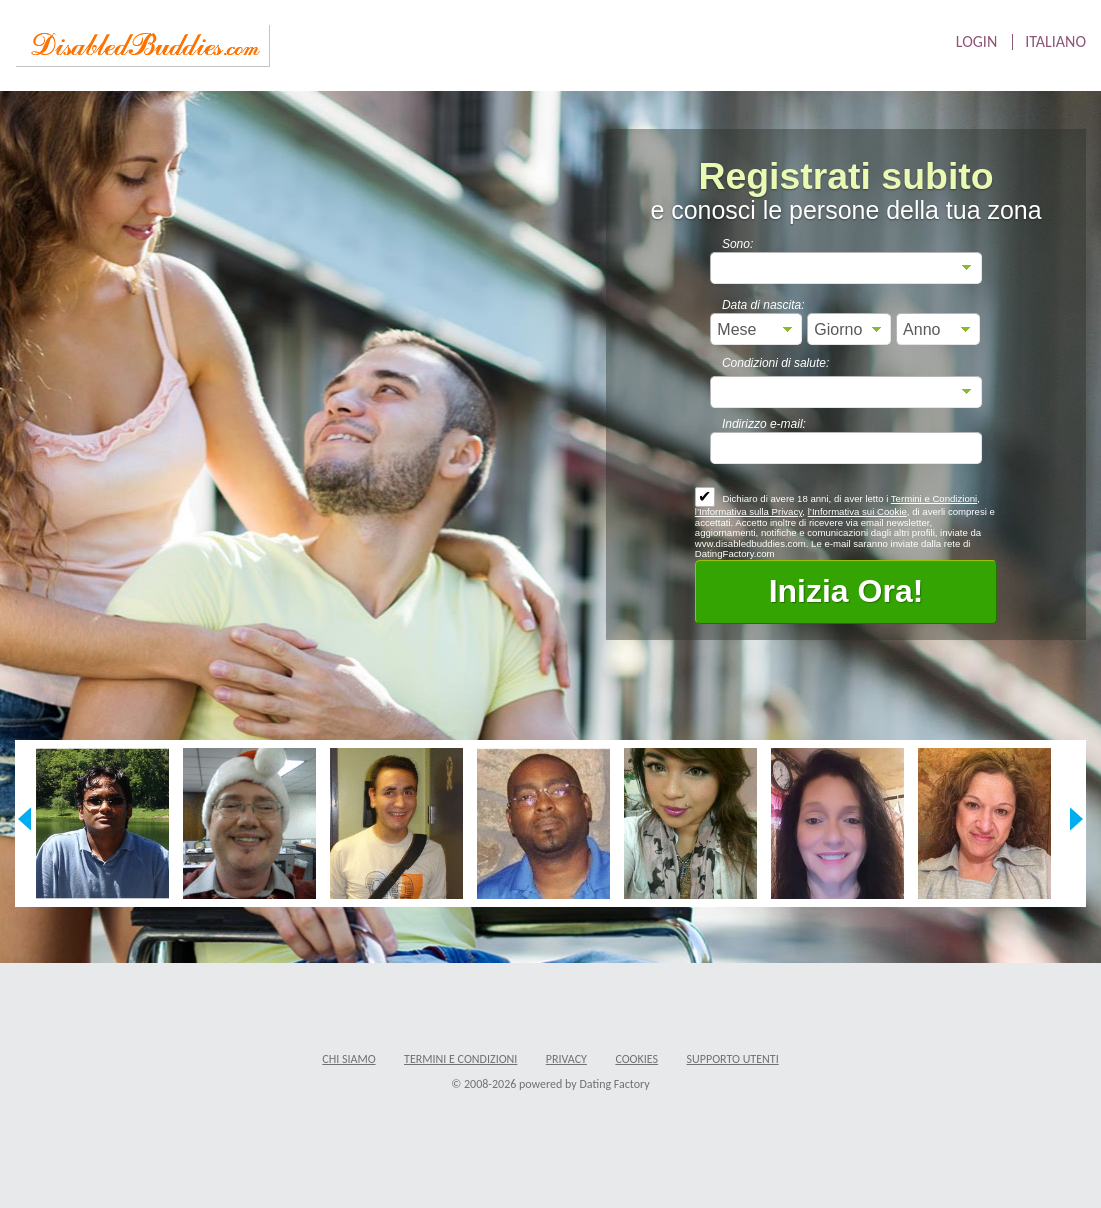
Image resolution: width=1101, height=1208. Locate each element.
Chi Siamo (348, 1059)
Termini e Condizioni (934, 498)
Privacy (566, 1059)
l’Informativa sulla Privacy (749, 511)
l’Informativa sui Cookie (857, 511)
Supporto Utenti (733, 1059)
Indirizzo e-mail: (764, 424)
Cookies (636, 1059)
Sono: (737, 244)
